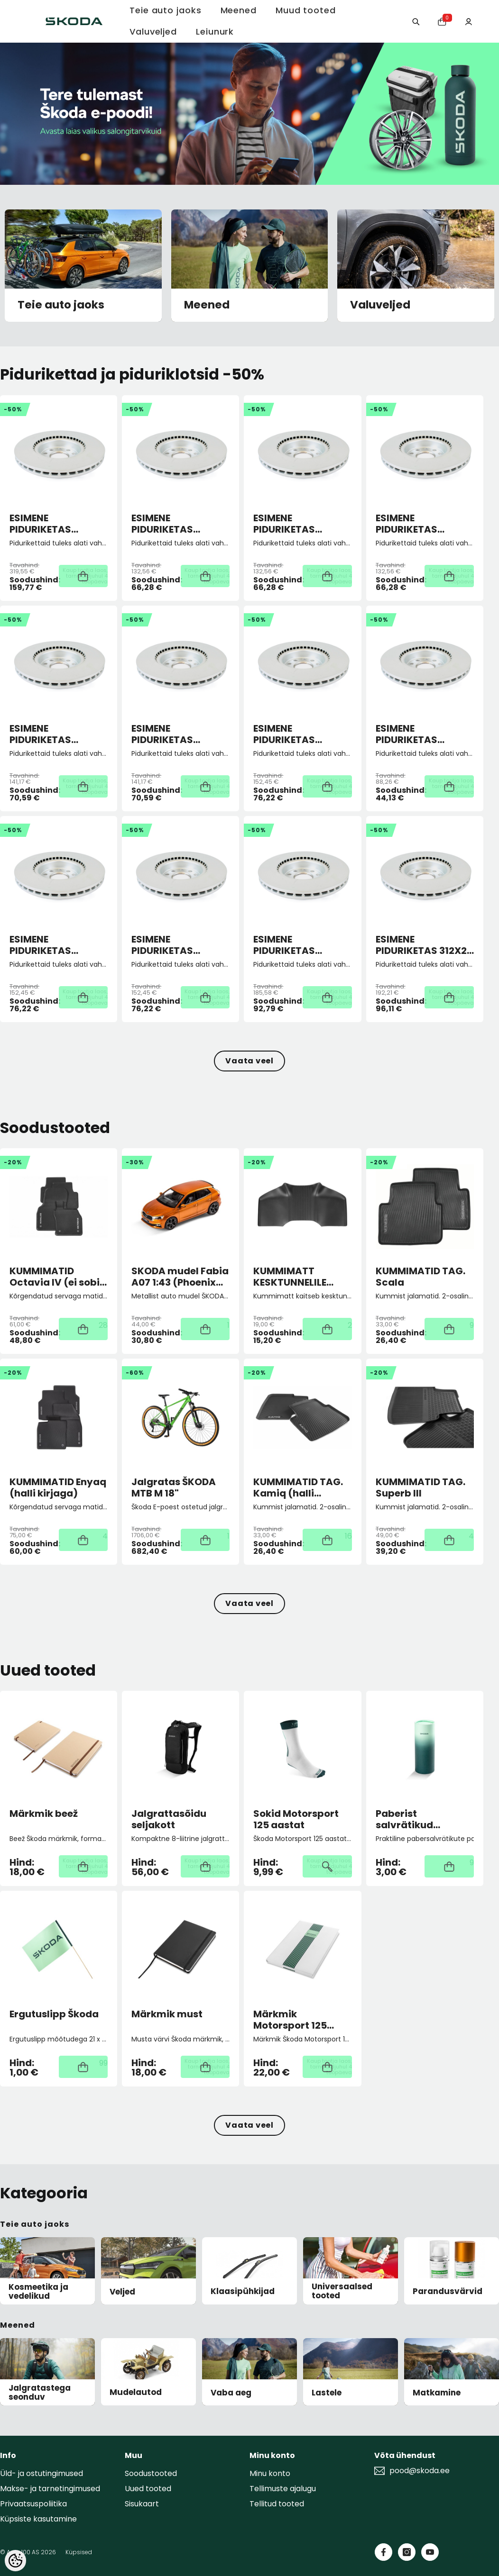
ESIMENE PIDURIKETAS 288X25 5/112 (40, 945)
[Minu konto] (466, 20)
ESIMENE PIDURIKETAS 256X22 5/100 (285, 523)
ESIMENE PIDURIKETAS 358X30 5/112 (40, 523)
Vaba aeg (231, 2392)
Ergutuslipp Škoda (54, 2014)
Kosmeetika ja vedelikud (38, 2291)
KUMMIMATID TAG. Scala (420, 1276)
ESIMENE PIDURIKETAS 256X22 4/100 (163, 523)
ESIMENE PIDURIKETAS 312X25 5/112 (424, 945)
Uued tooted (148, 2488)
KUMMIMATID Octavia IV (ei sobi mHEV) (54, 1276)
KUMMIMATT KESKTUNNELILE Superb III (289, 1276)
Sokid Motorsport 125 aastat (296, 1819)
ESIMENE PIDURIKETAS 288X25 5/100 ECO (419, 734)
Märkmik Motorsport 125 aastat (290, 2019)
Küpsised (78, 2552)
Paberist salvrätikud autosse (404, 1819)
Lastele (327, 2392)
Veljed (122, 2291)
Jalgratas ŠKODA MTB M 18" (173, 1487)
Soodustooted (151, 2473)
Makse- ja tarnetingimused (50, 2488)
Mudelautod (136, 2392)
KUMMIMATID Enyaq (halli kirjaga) (57, 1487)
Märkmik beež (43, 1814)
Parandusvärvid (447, 2291)
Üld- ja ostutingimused (41, 2473)
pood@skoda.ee (419, 2471)
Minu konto (270, 2473)
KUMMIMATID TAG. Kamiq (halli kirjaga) (298, 1487)
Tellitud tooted (277, 2503)
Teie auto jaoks (61, 305)
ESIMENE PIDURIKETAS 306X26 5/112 (284, 945)
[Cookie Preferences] (15, 2560)
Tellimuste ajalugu (283, 2488)
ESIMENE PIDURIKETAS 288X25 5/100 (285, 734)
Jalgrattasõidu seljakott (168, 1819)
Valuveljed (380, 305)
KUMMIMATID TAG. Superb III (420, 1487)
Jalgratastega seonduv (40, 2392)
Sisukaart (142, 2503)
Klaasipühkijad (243, 2291)
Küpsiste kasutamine (38, 2518)
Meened (207, 305)
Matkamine (437, 2392)
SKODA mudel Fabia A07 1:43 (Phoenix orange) (180, 1276)
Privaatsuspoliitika (33, 2503)
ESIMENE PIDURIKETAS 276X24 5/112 (162, 734)
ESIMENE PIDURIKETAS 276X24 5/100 (41, 734)
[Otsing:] (408, 21)
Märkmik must (167, 2014)
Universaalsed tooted (342, 2291)
